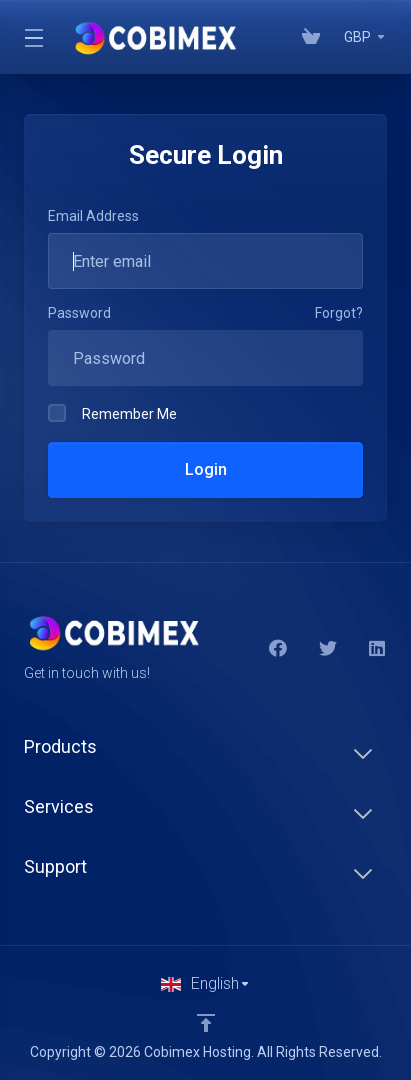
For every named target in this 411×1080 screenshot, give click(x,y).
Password (79, 313)
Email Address (93, 216)
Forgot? (339, 313)
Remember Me (112, 413)
